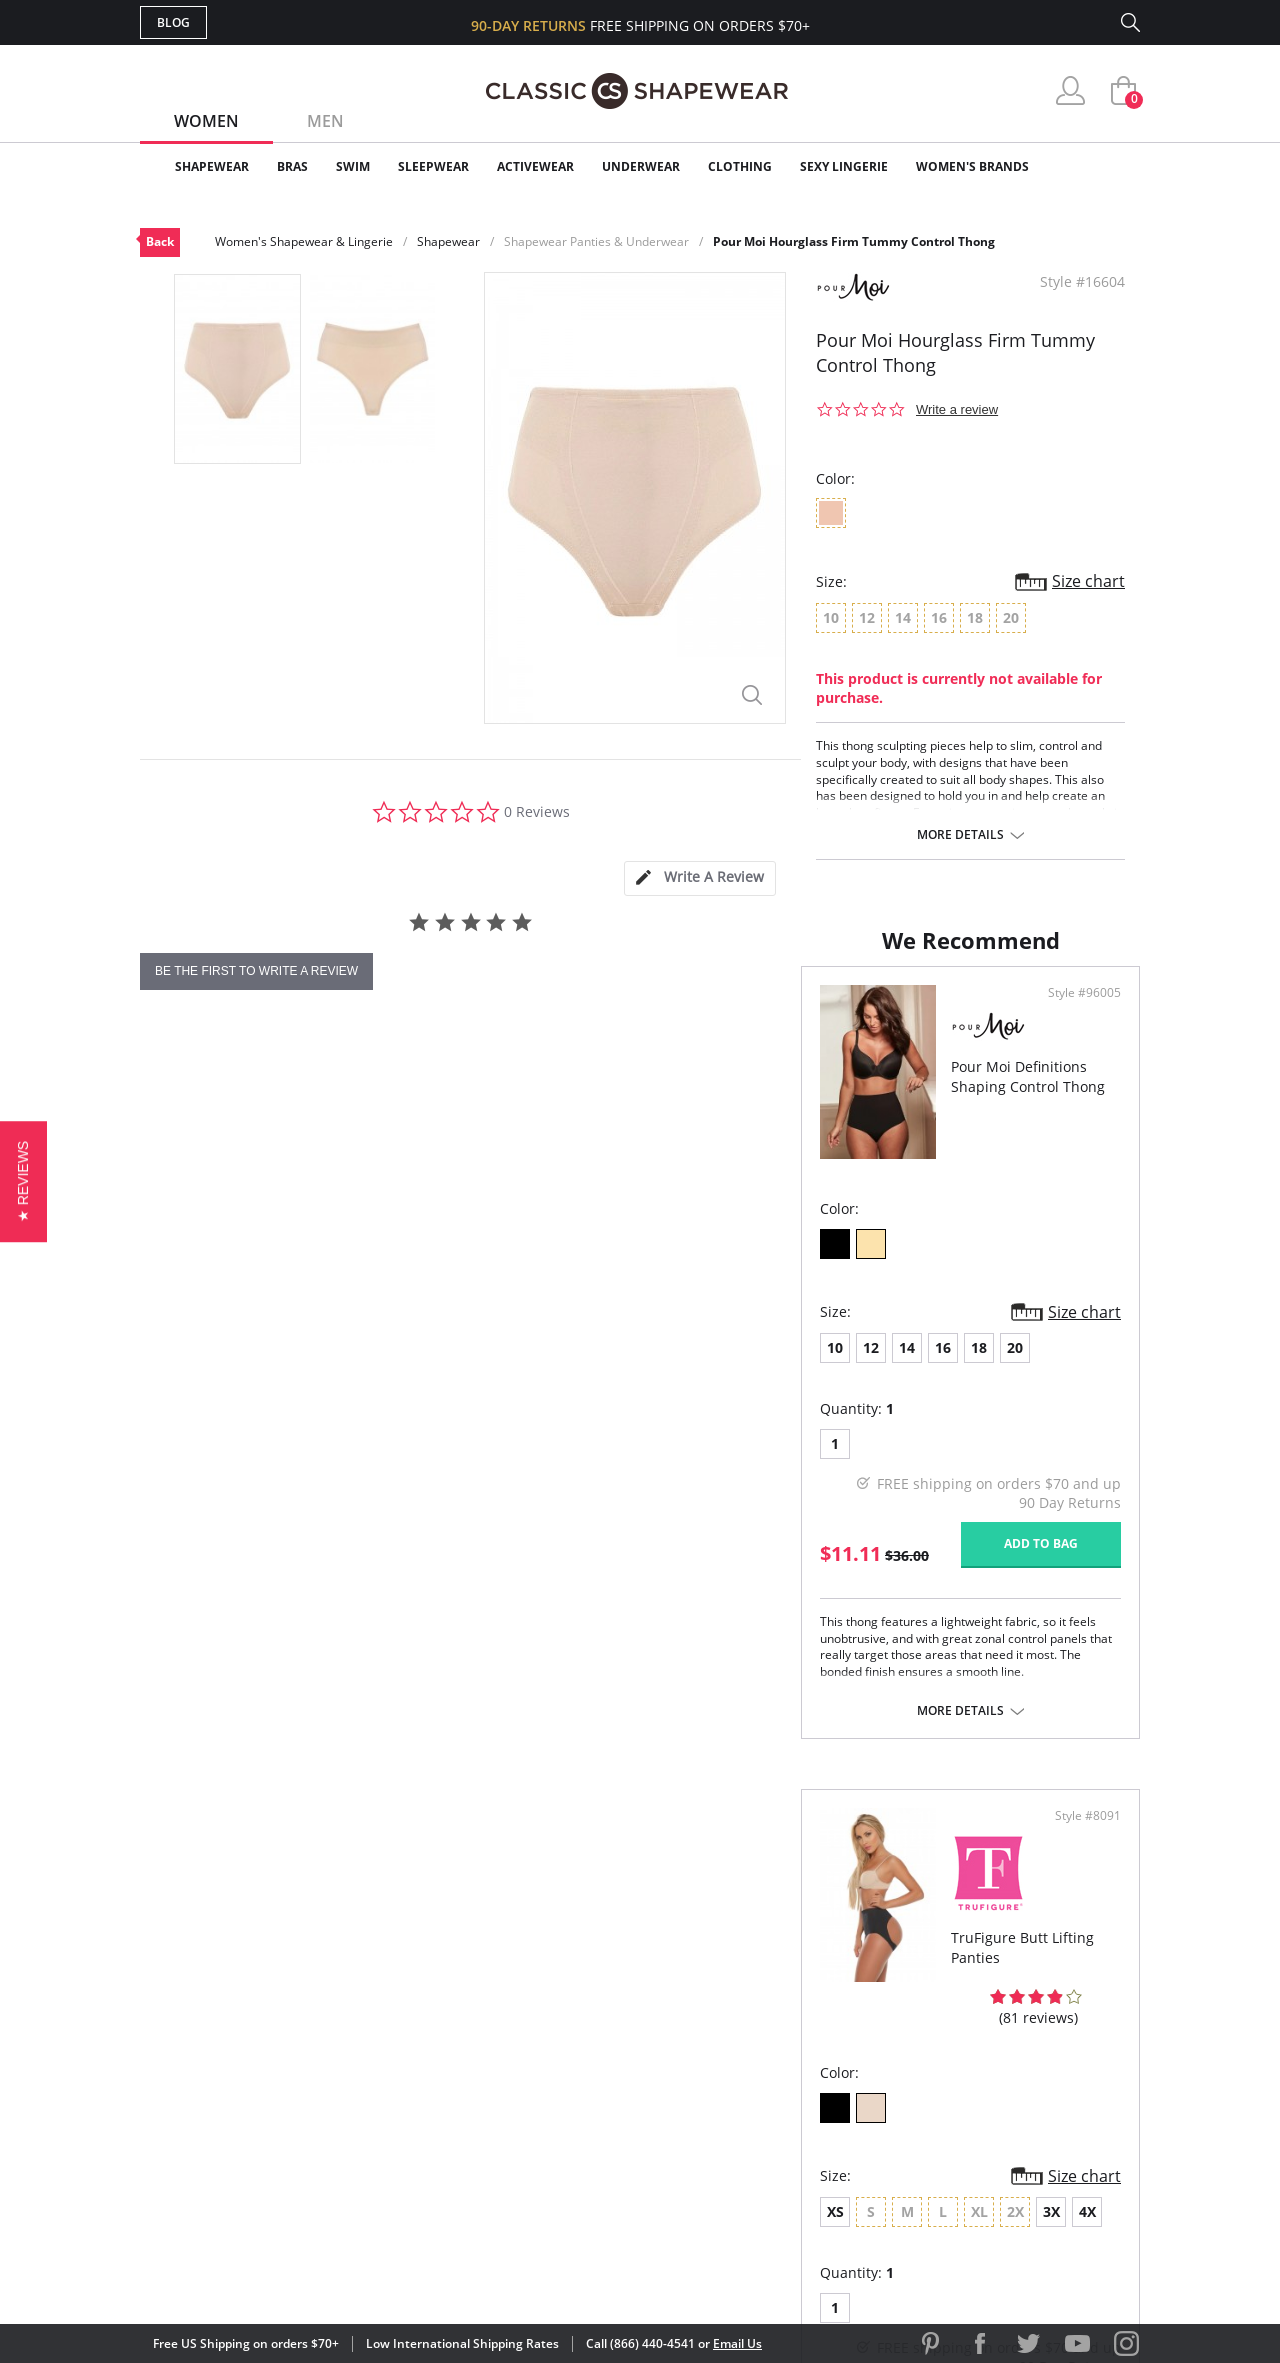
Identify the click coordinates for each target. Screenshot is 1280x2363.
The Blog (773, 2098)
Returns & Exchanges (559, 2130)
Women (206, 121)
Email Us (737, 2343)
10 (174, 1437)
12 (210, 1437)
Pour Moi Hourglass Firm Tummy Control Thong (854, 241)
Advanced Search (543, 2001)
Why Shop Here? (798, 2001)
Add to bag (531, 1633)
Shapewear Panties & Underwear (596, 241)
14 (246, 1437)
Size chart (1088, 581)
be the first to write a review (256, 971)
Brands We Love (799, 2066)
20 (354, 1437)
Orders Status (533, 2066)
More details (960, 835)
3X (893, 1439)
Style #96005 (574, 1083)
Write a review (957, 409)
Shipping (509, 2098)
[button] (23, 1181)
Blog (173, 22)
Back (160, 241)
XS (677, 1439)
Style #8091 (1081, 1083)
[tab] (700, 878)
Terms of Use (296, 2272)
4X (929, 1439)
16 (282, 1437)
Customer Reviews (809, 2033)
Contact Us (521, 2163)
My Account (524, 2033)
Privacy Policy (793, 2130)
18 (318, 1437)
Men (325, 121)
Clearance (1097, 166)
